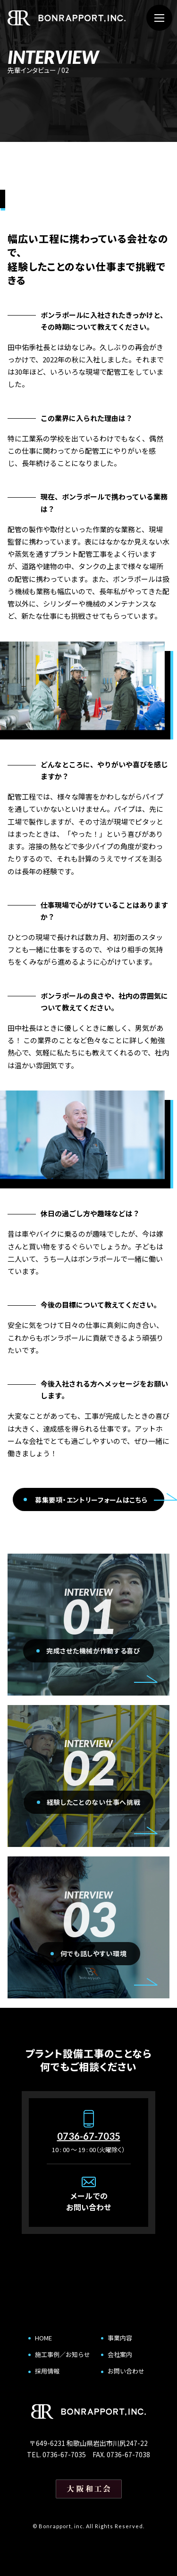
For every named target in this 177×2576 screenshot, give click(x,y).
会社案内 (120, 2354)
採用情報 (47, 2370)
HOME (43, 2337)
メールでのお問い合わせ (88, 2201)
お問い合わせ (126, 2370)
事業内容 (120, 2337)
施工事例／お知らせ (62, 2354)
